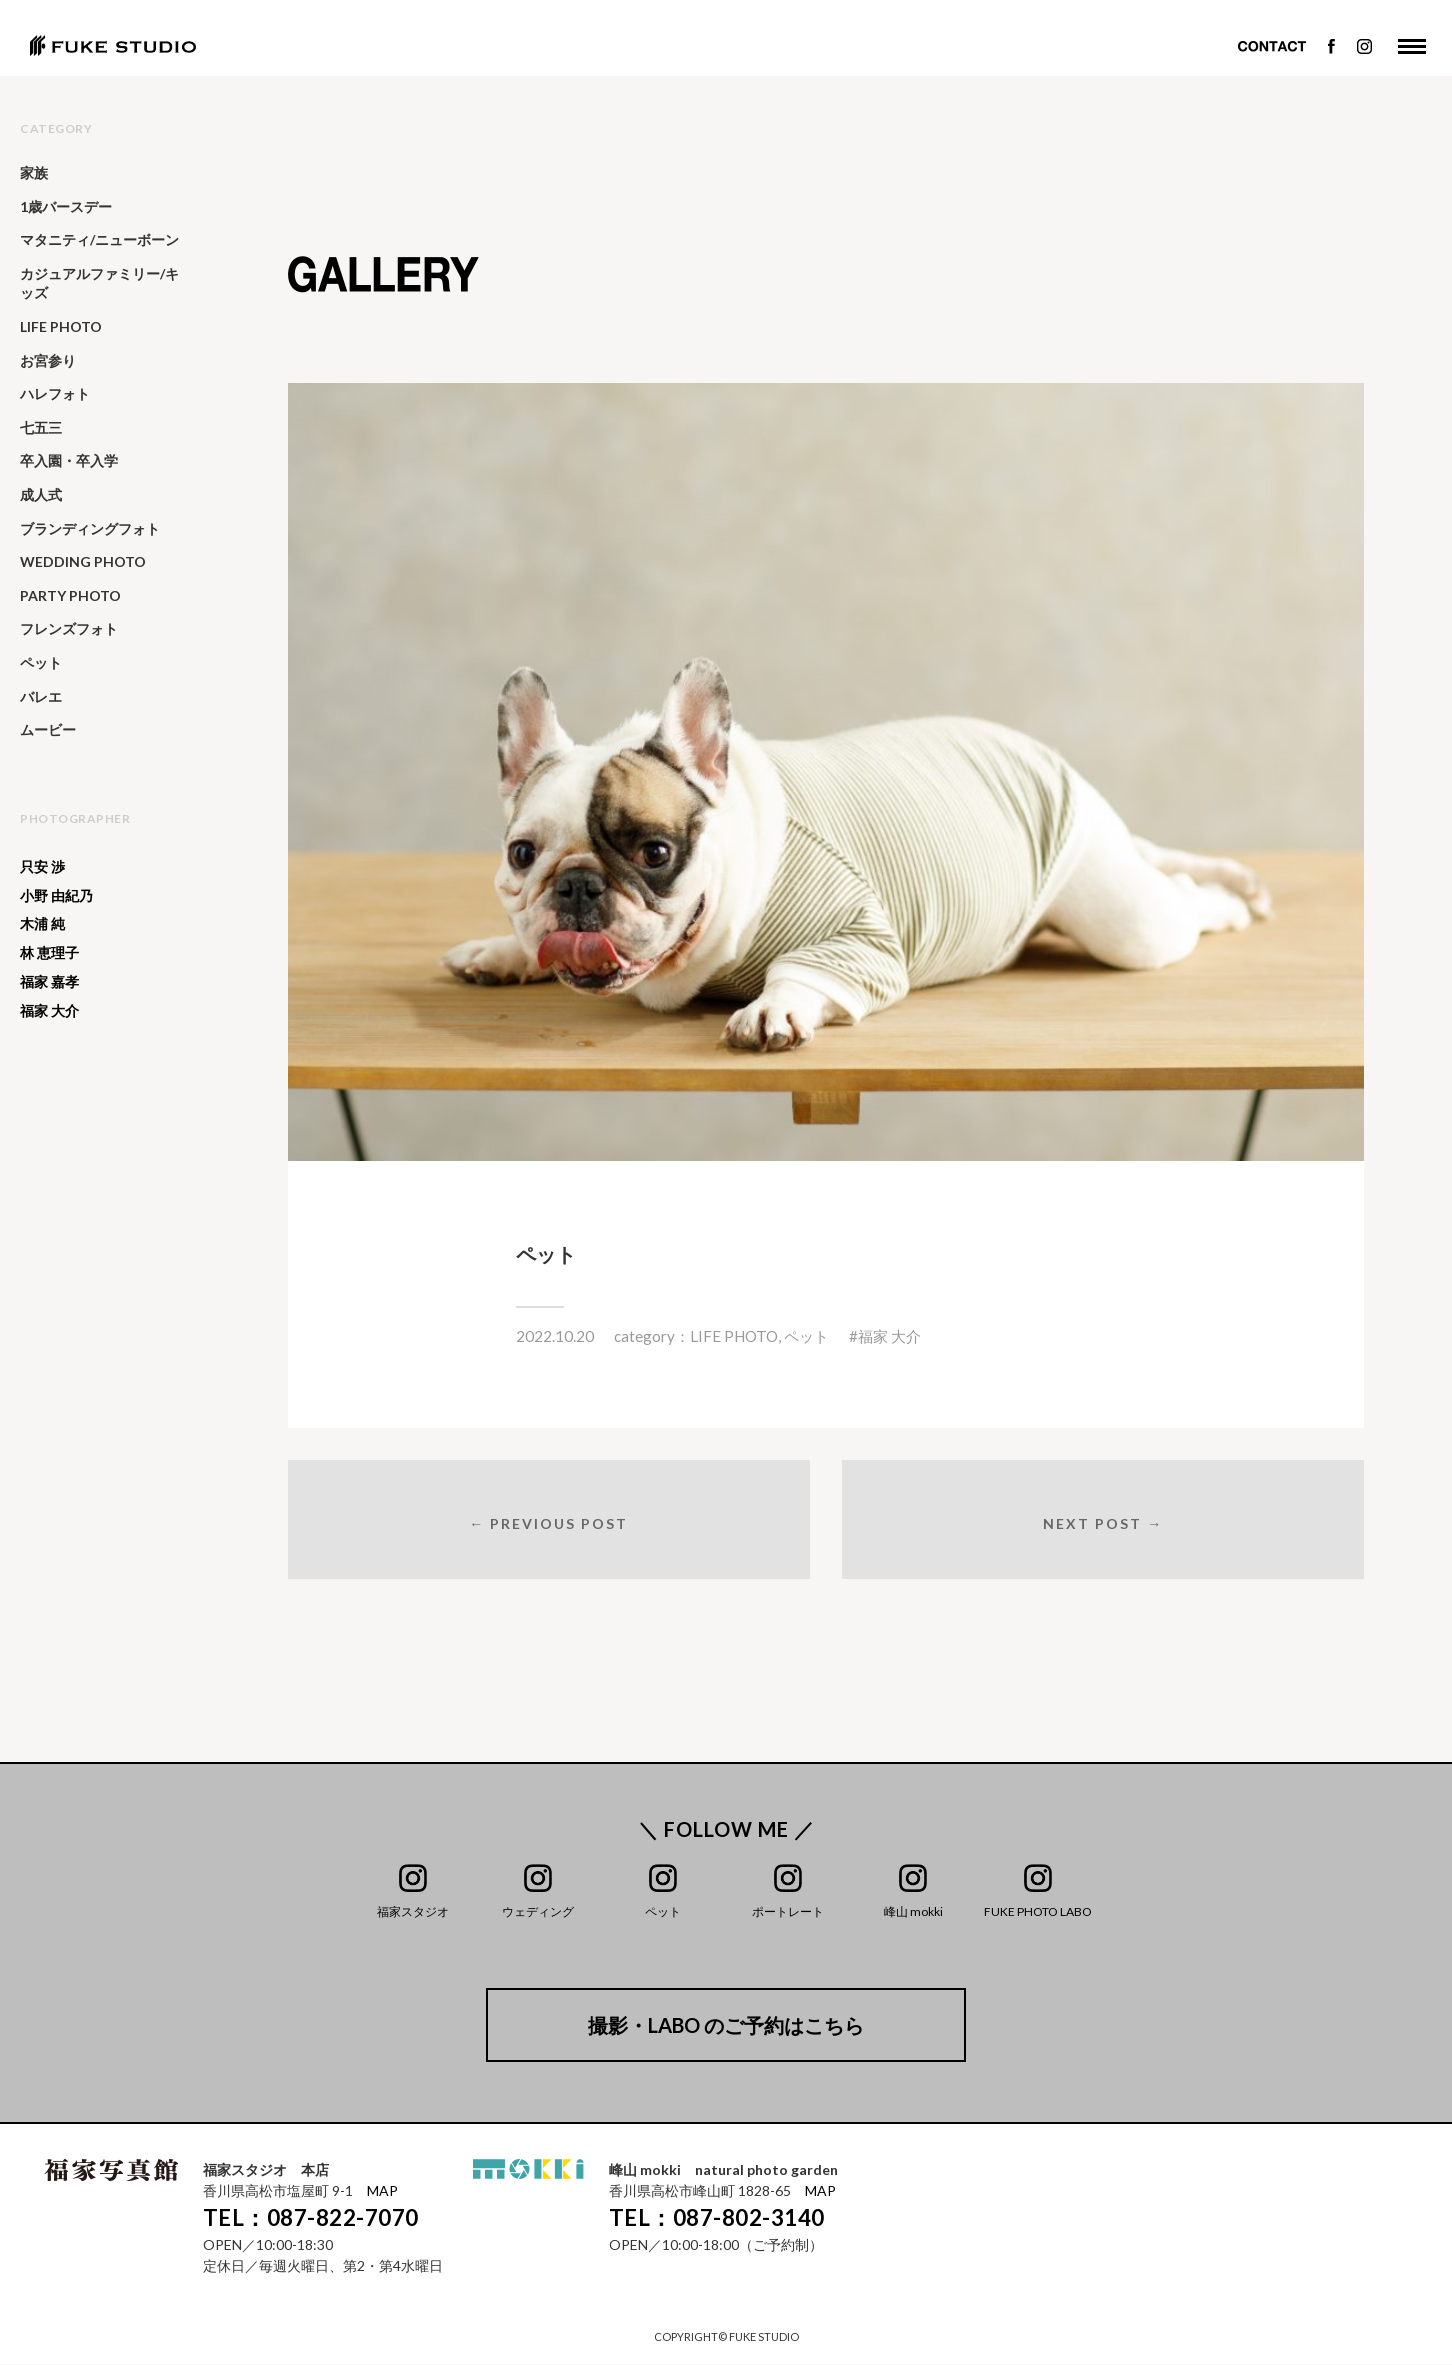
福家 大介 (889, 1336)
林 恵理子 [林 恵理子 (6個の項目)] (49, 953)
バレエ (41, 696)
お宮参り (48, 360)
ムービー (48, 729)
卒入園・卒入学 (69, 460)
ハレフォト (55, 393)
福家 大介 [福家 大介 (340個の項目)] (49, 1011)
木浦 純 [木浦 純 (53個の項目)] (42, 924)
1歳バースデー (66, 206)
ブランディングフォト (90, 528)
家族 (34, 172)
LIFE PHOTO (734, 1336)
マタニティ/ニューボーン (99, 239)
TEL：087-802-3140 (717, 2219)
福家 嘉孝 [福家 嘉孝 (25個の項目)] (49, 982)
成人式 (41, 494)
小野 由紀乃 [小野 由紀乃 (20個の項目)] (56, 896)
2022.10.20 (555, 1336)
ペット (806, 1336)
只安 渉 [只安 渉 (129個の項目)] (42, 867)
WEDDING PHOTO (83, 561)
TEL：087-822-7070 (311, 2219)
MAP (382, 2192)
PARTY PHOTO (70, 595)
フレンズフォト (69, 628)
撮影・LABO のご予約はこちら (726, 2027)
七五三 (41, 427)
